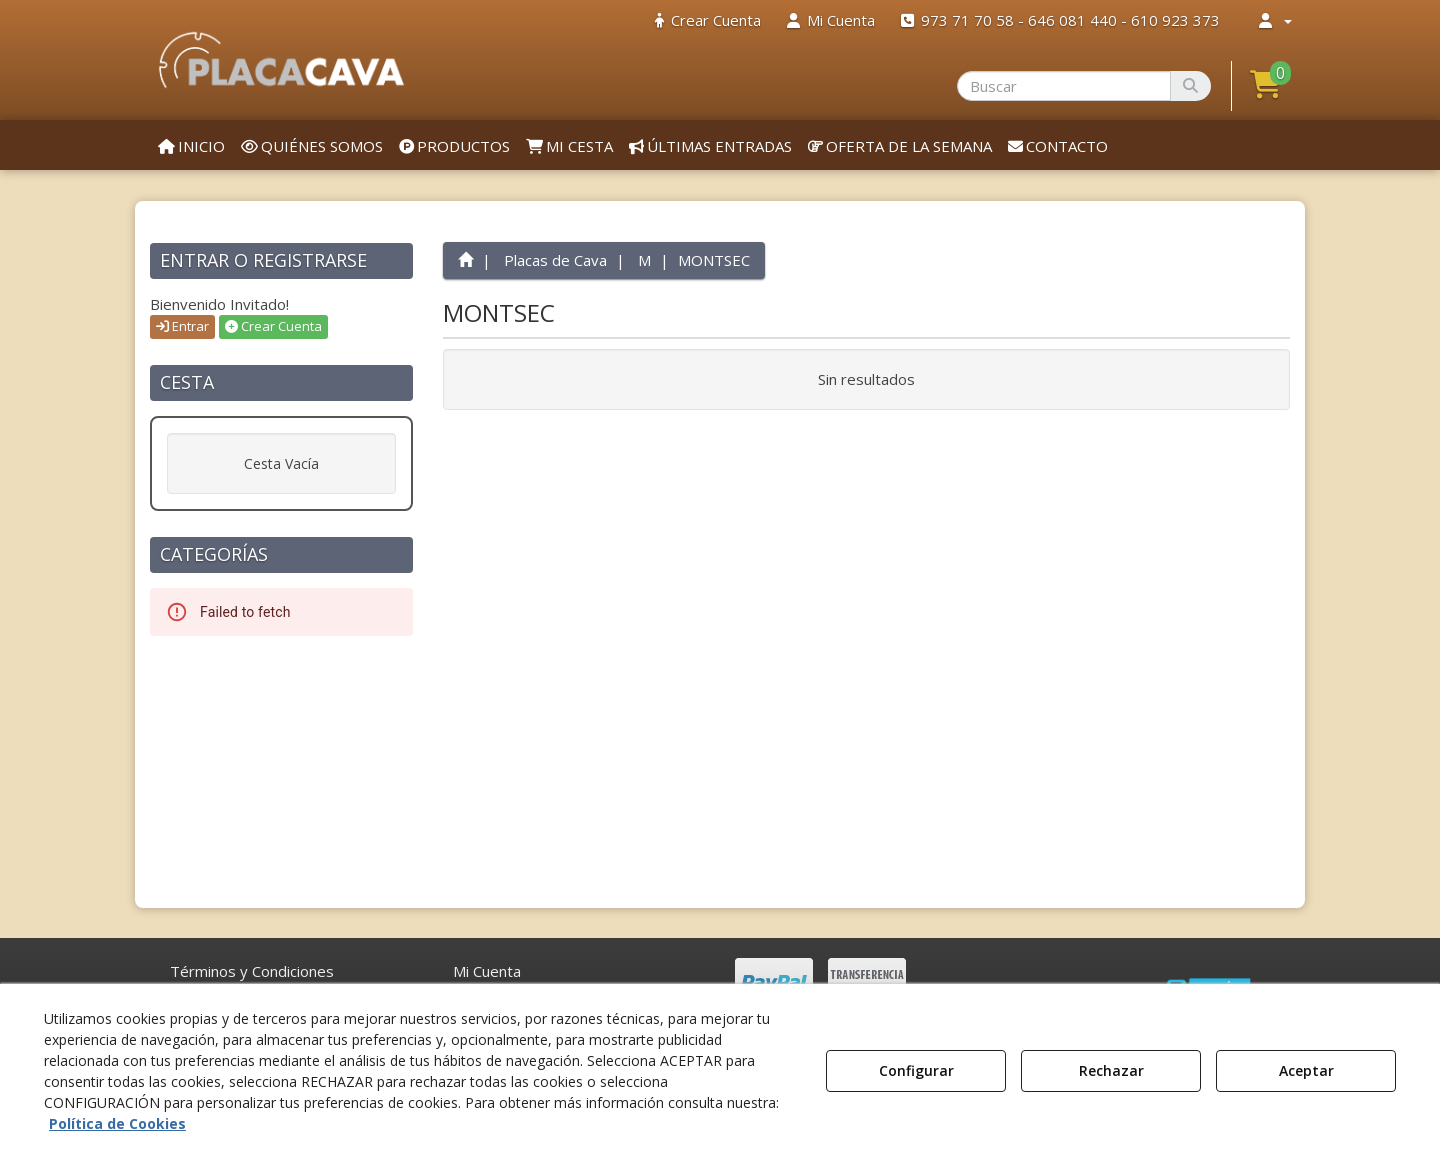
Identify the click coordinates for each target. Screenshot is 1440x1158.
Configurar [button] (916, 1070)
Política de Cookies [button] (117, 1123)
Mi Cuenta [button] (487, 971)
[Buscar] (1190, 86)
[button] (281, 60)
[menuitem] (708, 20)
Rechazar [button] (1111, 1070)
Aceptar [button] (1306, 1070)
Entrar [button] (182, 326)
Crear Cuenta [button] (273, 326)
